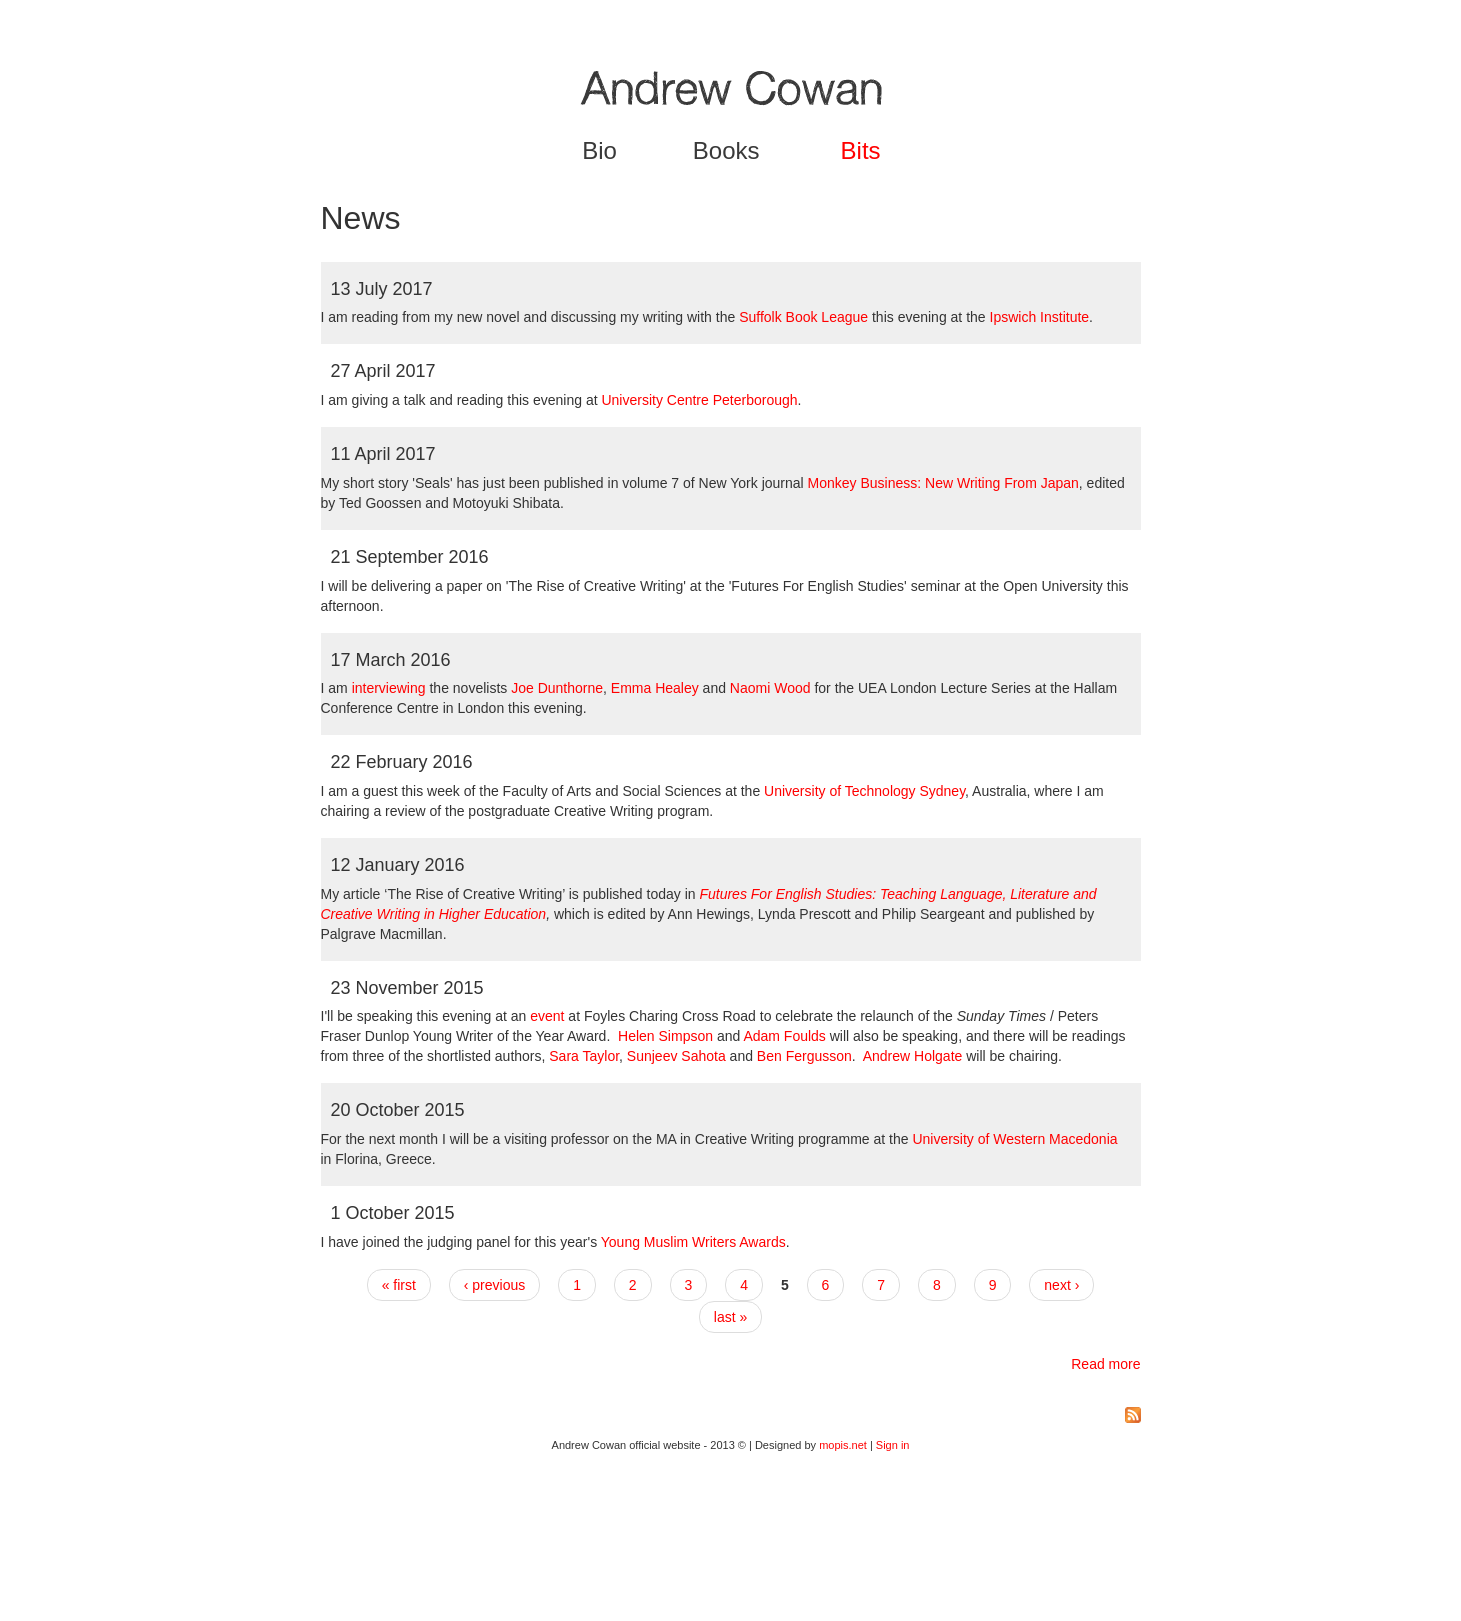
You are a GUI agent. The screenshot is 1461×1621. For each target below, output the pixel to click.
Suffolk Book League (803, 317)
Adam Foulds (786, 1036)
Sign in (893, 1445)
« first (399, 1285)
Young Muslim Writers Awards (693, 1242)
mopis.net (843, 1445)
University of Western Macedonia (1014, 1139)
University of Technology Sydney (864, 791)
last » (730, 1317)
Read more (1105, 1364)
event (547, 1016)
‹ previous (494, 1285)
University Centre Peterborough (699, 400)
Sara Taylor (584, 1056)
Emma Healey (655, 688)
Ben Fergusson (804, 1056)
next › (1061, 1285)
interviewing (389, 688)
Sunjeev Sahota (676, 1056)
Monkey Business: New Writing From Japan (943, 483)
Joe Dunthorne (557, 688)
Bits (861, 150)
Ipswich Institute (1040, 317)
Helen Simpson (665, 1036)
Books (726, 150)
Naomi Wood (770, 688)
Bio (599, 150)
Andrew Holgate (913, 1056)
